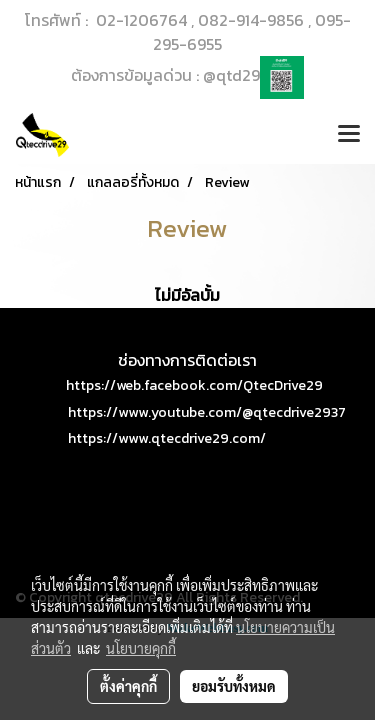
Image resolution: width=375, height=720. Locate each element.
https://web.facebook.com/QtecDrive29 (194, 385)
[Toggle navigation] (349, 135)
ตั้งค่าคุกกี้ (128, 686)
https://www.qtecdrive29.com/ (167, 438)
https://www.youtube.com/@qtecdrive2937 (207, 412)
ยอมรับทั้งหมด (234, 686)
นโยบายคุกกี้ (141, 648)
